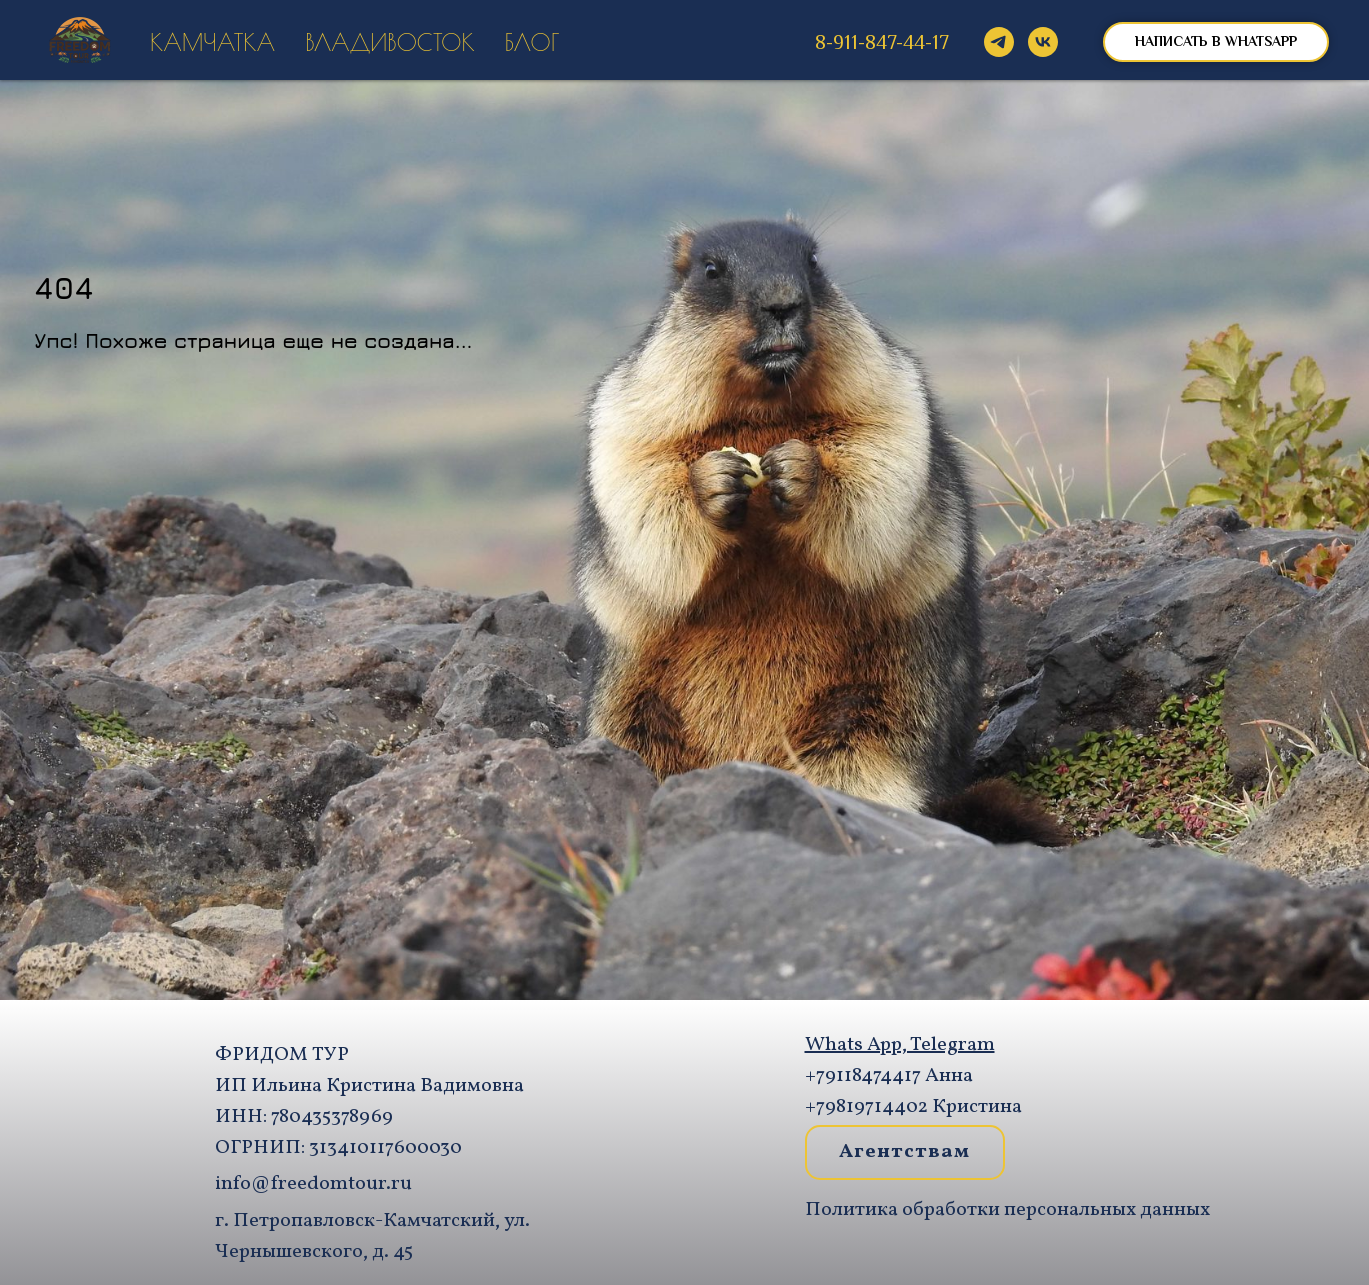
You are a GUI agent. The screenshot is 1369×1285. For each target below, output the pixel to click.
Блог (532, 42)
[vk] (1043, 42)
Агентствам (904, 1152)
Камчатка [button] (212, 42)
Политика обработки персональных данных (1007, 1210)
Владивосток (390, 42)
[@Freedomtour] (999, 42)
